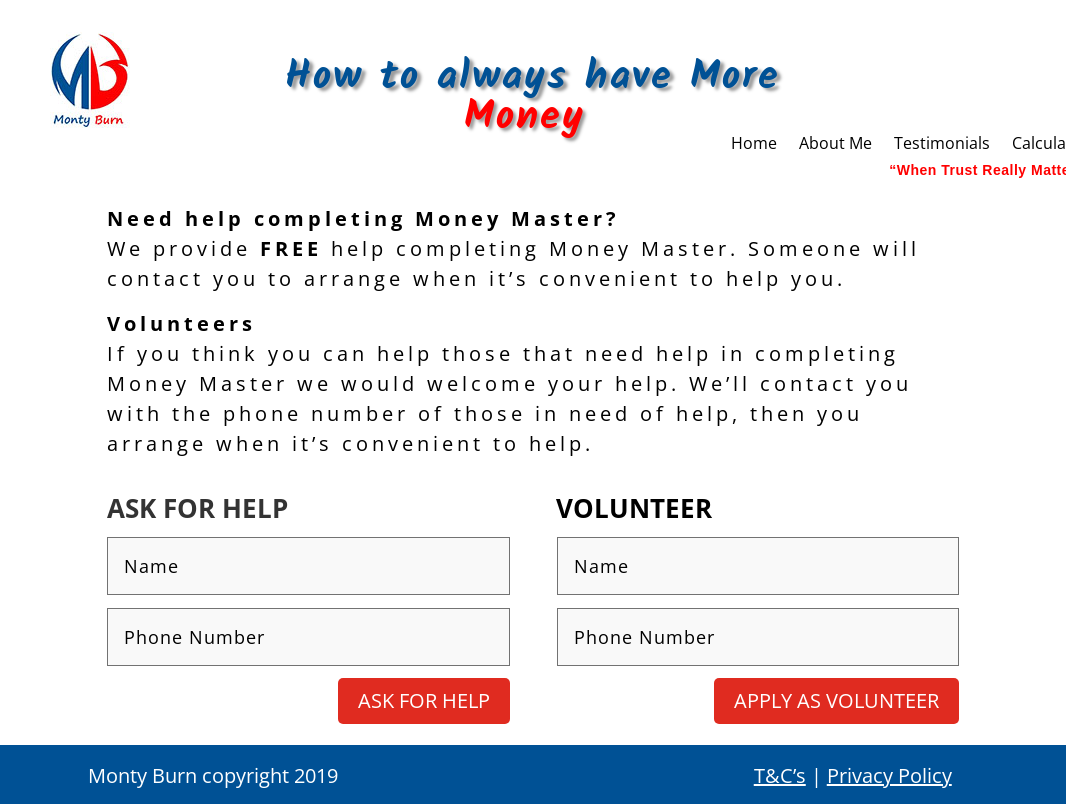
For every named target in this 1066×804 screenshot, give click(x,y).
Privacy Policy (889, 775)
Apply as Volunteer (836, 700)
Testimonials (942, 145)
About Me (835, 145)
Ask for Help (424, 700)
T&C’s (780, 775)
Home (754, 145)
